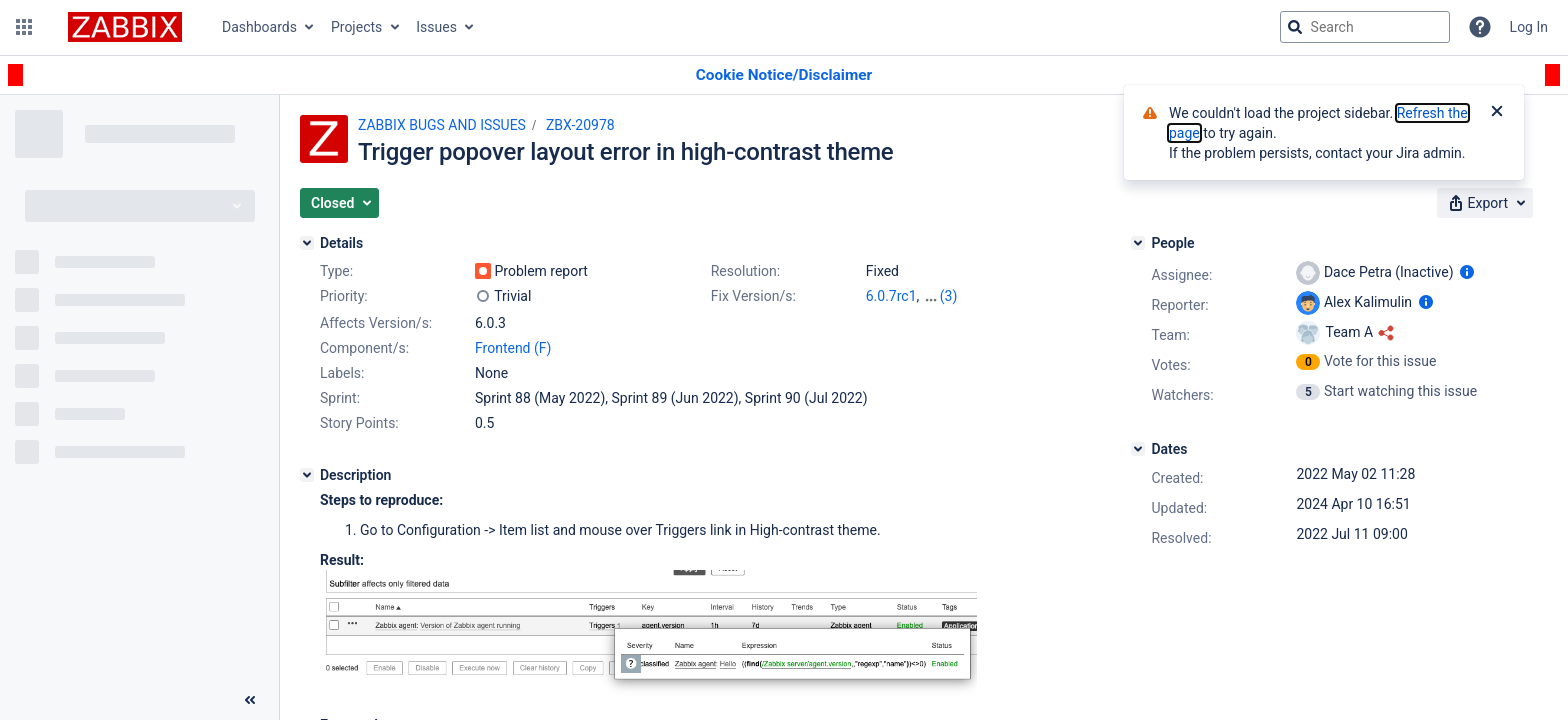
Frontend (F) (513, 348)
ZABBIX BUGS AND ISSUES (442, 125)
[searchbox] (1365, 27)
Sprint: (340, 398)
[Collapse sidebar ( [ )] (250, 700)
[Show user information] (1467, 272)
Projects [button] (356, 27)
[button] (24, 27)
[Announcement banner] (784, 75)
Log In (1529, 27)
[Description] (307, 475)
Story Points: (359, 423)
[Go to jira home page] (125, 27)
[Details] (307, 243)
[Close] (1497, 113)
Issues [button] (436, 27)
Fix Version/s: (753, 296)
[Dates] (1138, 449)
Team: (1170, 335)
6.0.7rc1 (891, 296)
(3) (949, 296)
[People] (1138, 243)
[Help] (1480, 27)
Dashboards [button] (259, 27)
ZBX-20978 (580, 125)
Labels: (342, 373)
